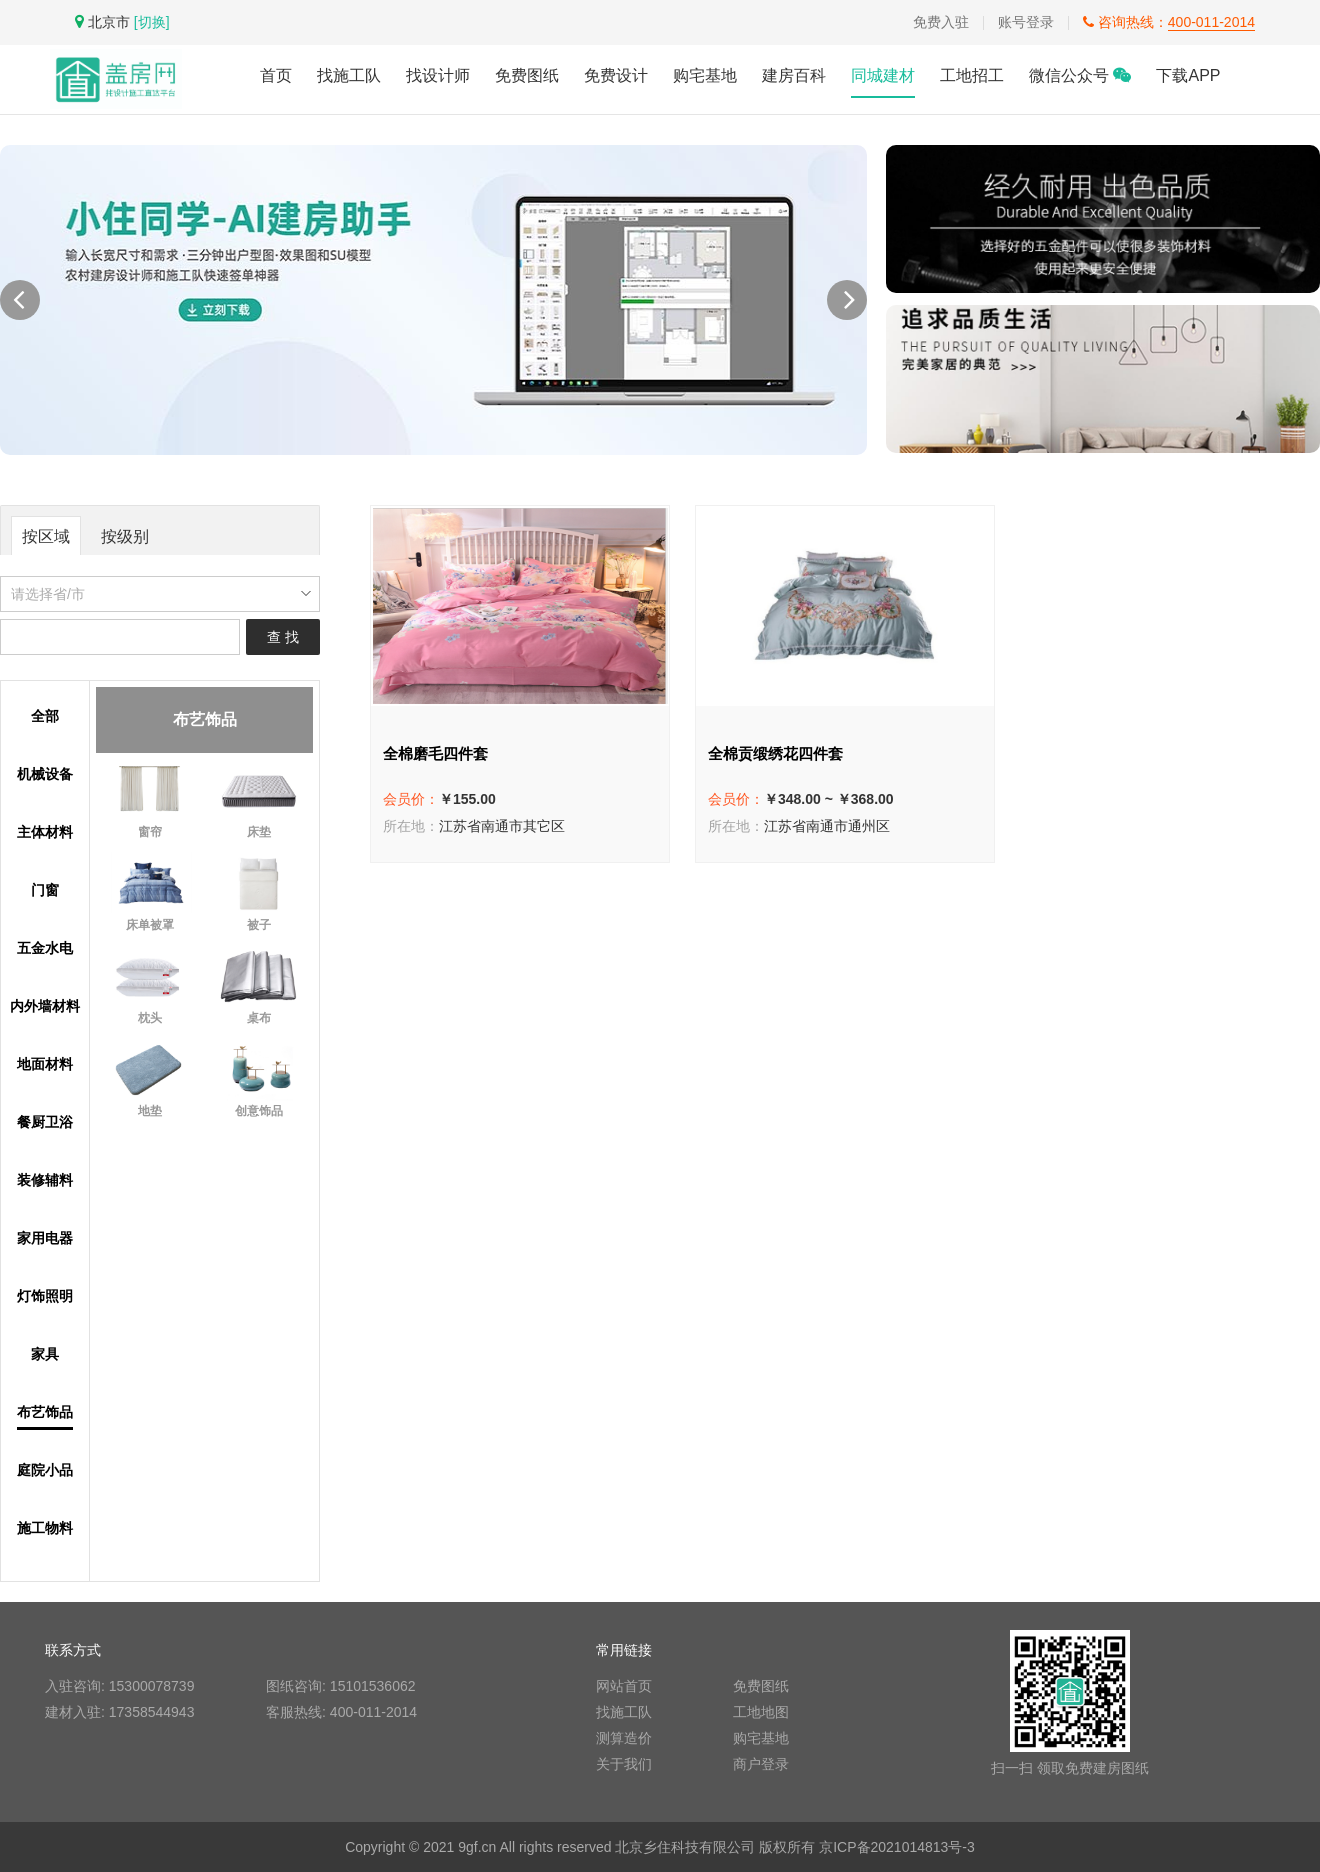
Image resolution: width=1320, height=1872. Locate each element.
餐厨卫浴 (45, 1122)
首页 (276, 75)
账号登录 (1026, 22)
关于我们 (624, 1764)
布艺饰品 (45, 1412)
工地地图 (761, 1712)
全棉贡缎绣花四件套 (775, 753)
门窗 (45, 890)
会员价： (411, 799)
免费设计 (616, 75)
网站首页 (624, 1686)
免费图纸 (527, 75)
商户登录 (761, 1764)
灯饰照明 (45, 1296)
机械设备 (45, 774)
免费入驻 (941, 22)
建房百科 (794, 75)
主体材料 (45, 832)
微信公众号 (1080, 75)
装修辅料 (45, 1180)
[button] (847, 300)
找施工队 (349, 75)
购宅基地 (705, 75)
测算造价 (624, 1738)
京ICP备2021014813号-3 (897, 1847)
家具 (45, 1354)
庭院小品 (45, 1470)
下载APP (1188, 75)
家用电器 (45, 1238)
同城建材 (883, 75)
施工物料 (45, 1528)
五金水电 (45, 948)
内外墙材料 (45, 1006)
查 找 (283, 637)
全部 (45, 716)
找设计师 (438, 75)
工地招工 (972, 75)
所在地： (411, 826)
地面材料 (45, 1064)
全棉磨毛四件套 (435, 753)
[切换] (152, 22)
